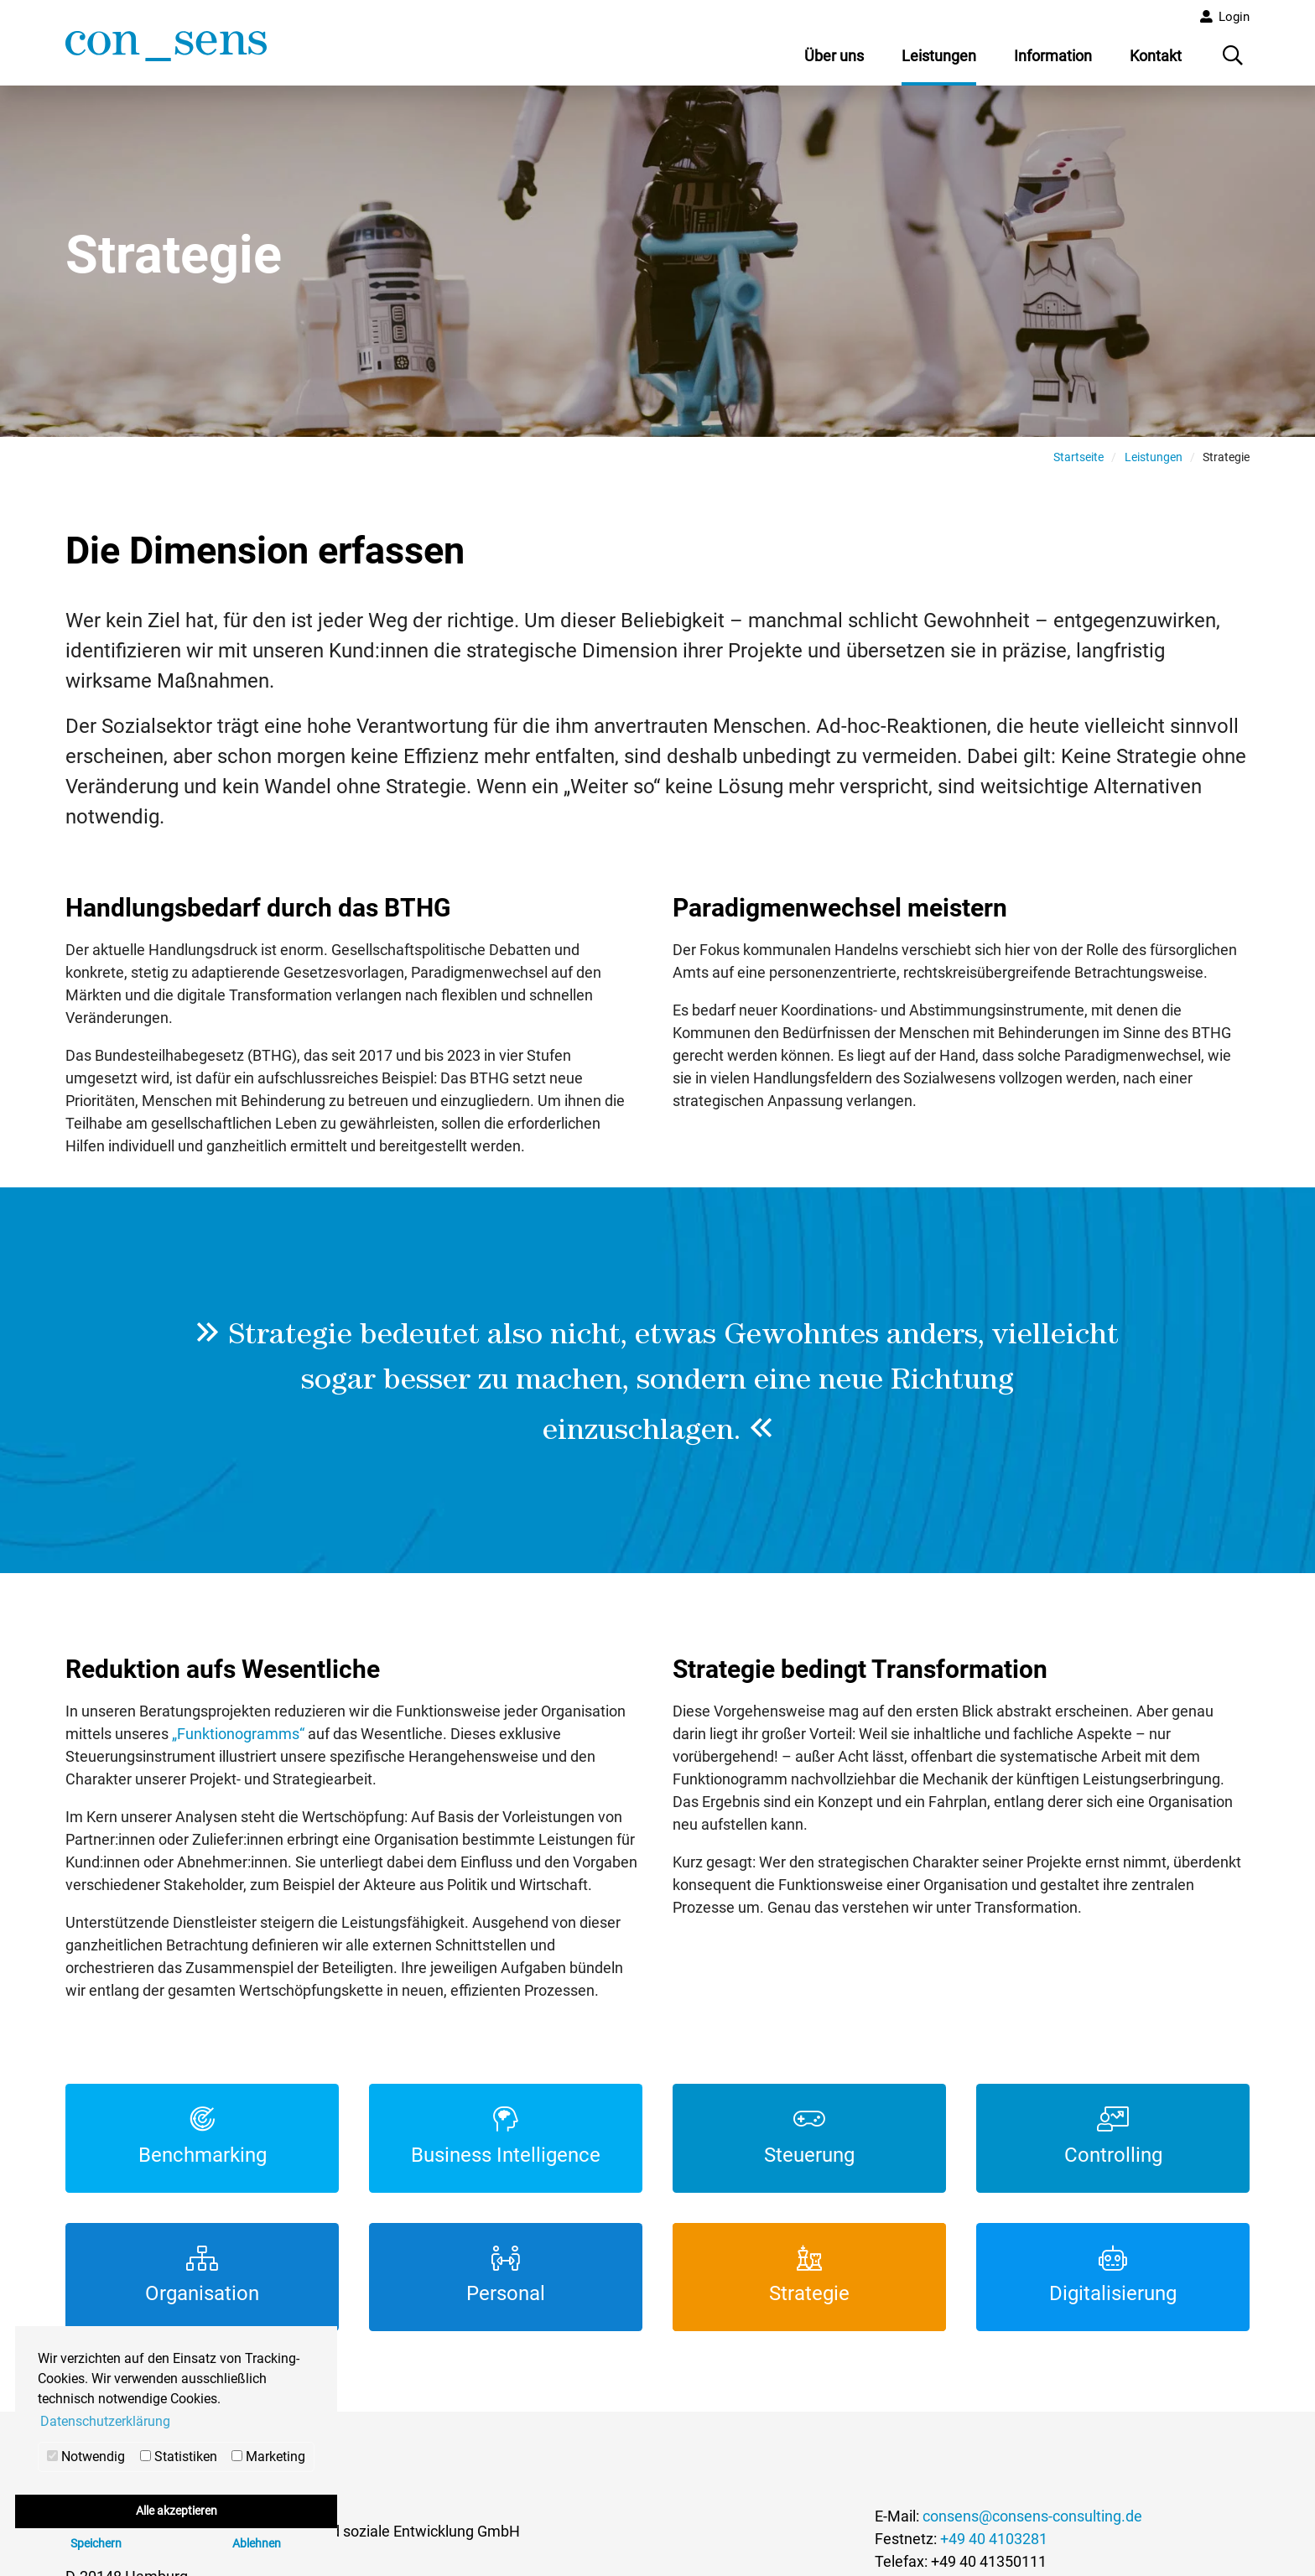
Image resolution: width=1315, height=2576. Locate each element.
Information (1053, 56)
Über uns (834, 56)
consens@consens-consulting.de (1032, 2523)
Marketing (268, 2456)
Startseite (1078, 463)
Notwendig (86, 2456)
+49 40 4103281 (993, 2545)
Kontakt (1156, 56)
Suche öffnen (1234, 61)
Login (1234, 16)
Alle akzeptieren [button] (176, 2511)
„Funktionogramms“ (238, 1740)
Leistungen (939, 56)
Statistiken (178, 2456)
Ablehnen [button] (256, 2544)
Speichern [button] (96, 2544)
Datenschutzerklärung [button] (105, 2421)
